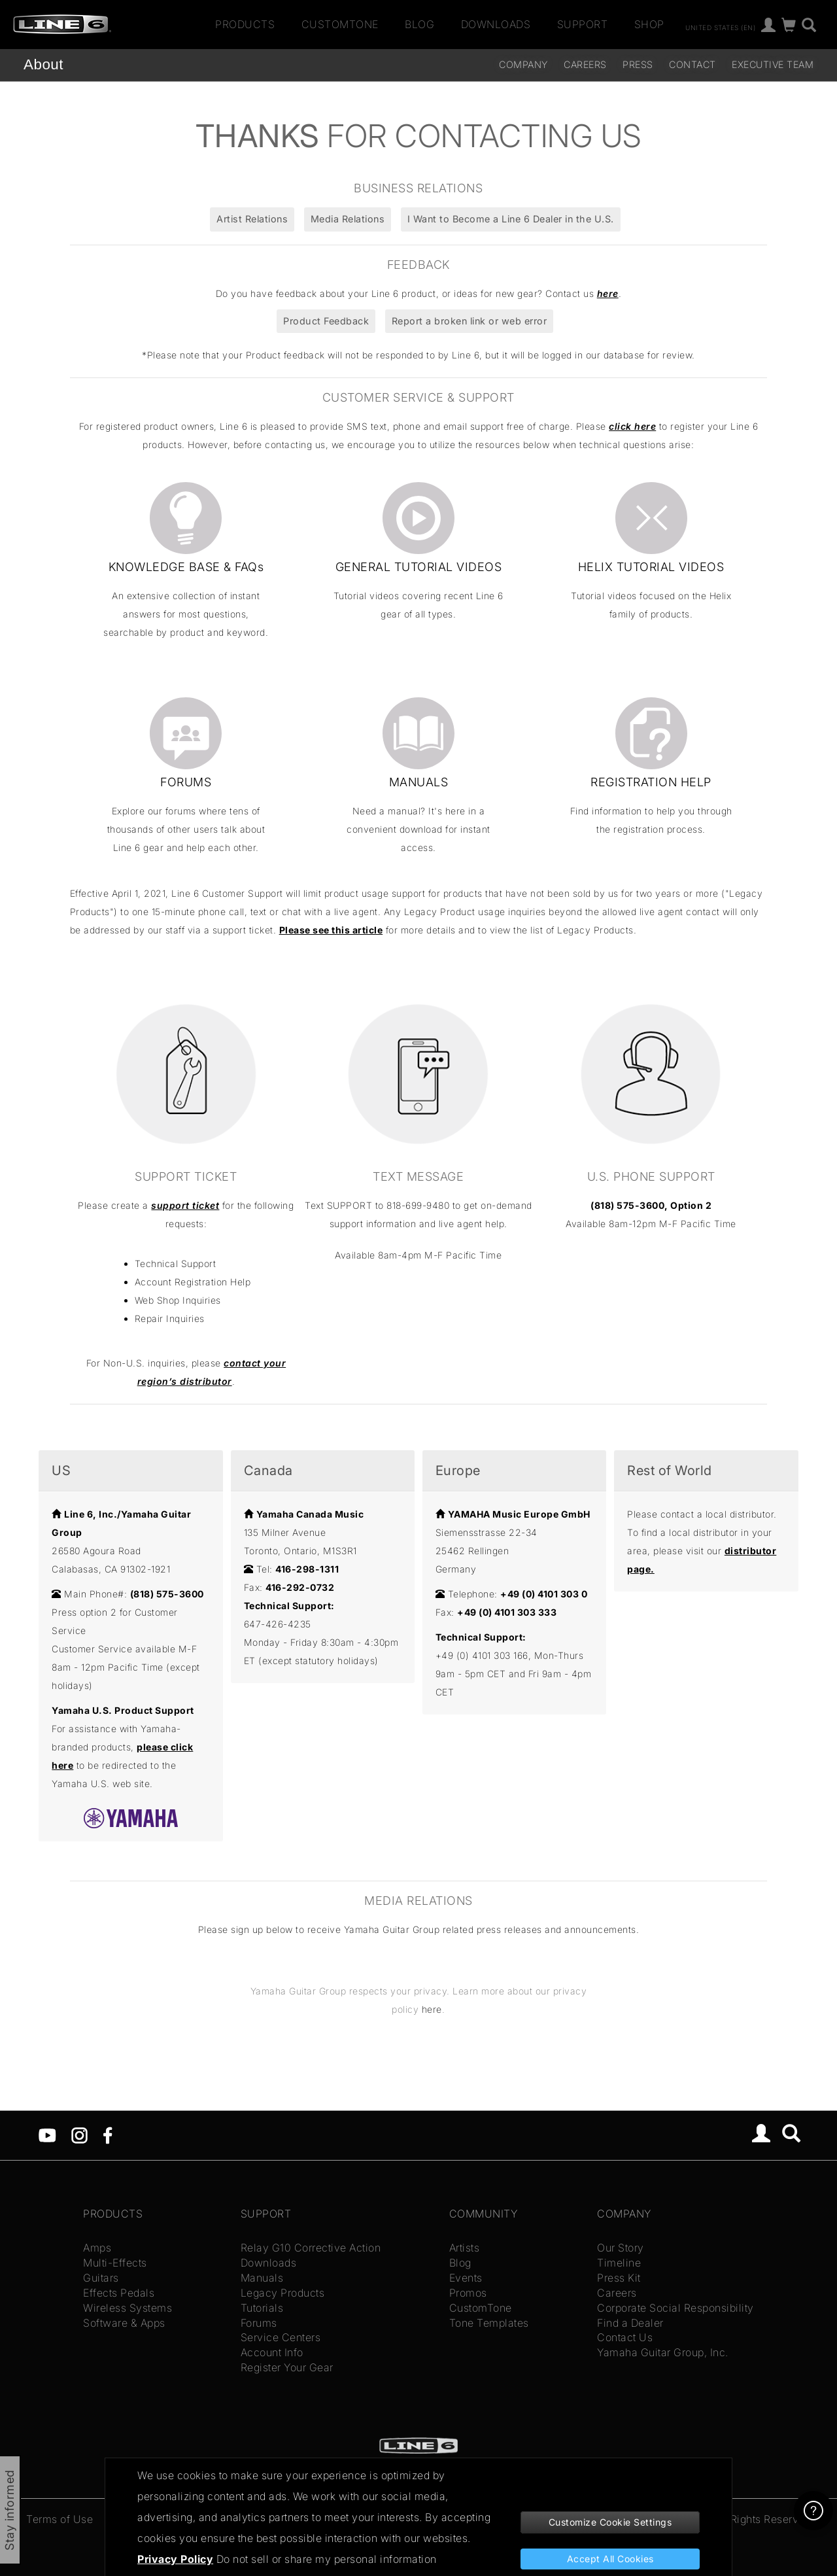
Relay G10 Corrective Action (311, 2247)
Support (582, 24)
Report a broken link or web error (469, 320)
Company (523, 64)
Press (638, 64)
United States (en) (720, 27)
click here (632, 426)
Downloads (496, 24)
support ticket (185, 1205)
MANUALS (419, 782)
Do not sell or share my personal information (326, 2559)
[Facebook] (107, 2133)
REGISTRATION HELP (650, 782)
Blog (419, 24)
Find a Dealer (630, 2322)
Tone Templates (489, 2322)
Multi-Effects (115, 2262)
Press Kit (619, 2277)
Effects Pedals (118, 2292)
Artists (464, 2247)
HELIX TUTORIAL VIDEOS (651, 567)
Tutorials (262, 2307)
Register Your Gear (287, 2367)
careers (585, 64)
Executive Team (772, 64)
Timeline (619, 2262)
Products (245, 24)
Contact (692, 64)
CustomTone (340, 24)
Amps (97, 2247)
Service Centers (281, 2337)
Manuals (262, 2277)
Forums (259, 2322)
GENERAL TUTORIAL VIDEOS (418, 567)
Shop (649, 24)
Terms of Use (59, 2519)
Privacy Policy (175, 2559)
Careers (617, 2292)
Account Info (272, 2352)
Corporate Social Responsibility (675, 2307)
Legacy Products (283, 2292)
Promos (468, 2292)
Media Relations (348, 218)
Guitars (101, 2277)
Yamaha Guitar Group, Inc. (662, 2352)
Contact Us (625, 2337)
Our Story (620, 2247)
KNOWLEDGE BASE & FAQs (186, 567)
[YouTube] (47, 2133)
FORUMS (185, 782)
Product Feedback (326, 320)
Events (466, 2277)
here (608, 293)
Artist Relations (252, 218)
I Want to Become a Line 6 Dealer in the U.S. (510, 218)
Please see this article (331, 929)
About (43, 64)
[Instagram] (79, 2133)
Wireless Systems (127, 2307)
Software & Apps (124, 2322)
